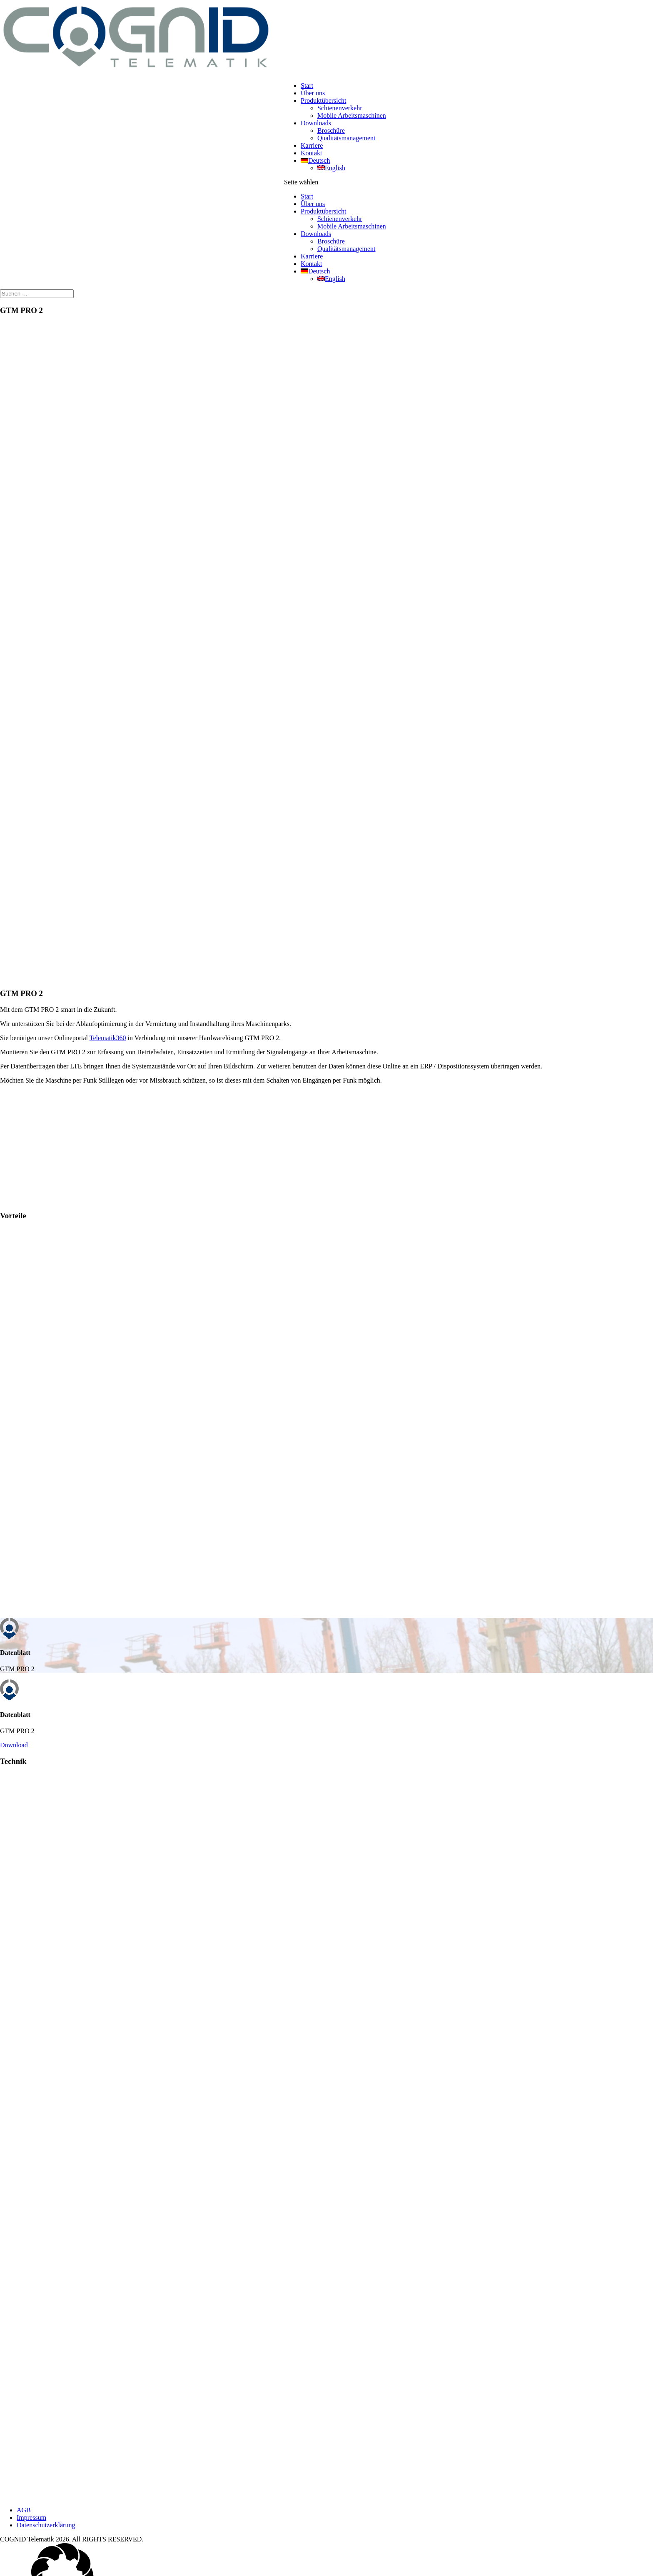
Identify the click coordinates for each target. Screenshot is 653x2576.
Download (14, 1748)
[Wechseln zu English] (331, 167)
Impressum (31, 2521)
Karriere (312, 145)
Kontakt (311, 152)
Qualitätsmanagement (346, 138)
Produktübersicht (323, 100)
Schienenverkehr (339, 108)
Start (307, 85)
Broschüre (331, 130)
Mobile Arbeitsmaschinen (351, 115)
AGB (24, 2513)
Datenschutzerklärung (46, 2528)
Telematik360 (108, 1037)
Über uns (313, 93)
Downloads (316, 123)
